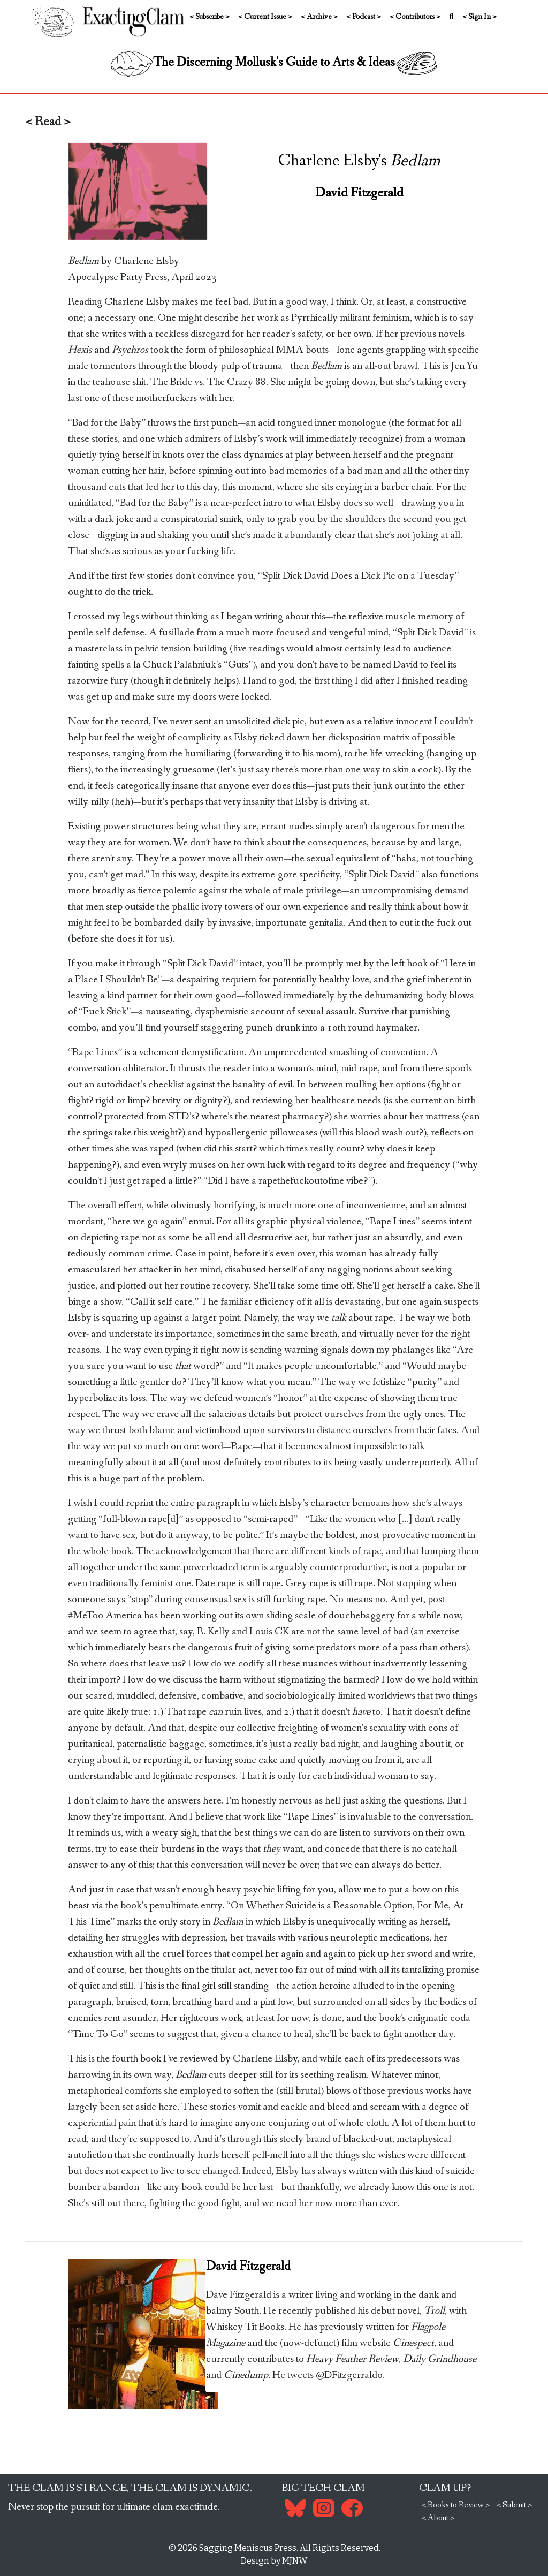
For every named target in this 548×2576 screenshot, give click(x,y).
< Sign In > (479, 16)
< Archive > (319, 16)
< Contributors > (415, 16)
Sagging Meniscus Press (247, 2548)
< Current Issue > (265, 16)
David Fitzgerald (359, 193)
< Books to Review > (456, 2505)
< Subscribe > (209, 16)
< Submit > (514, 2505)
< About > (438, 2518)
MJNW (294, 2561)
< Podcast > (363, 16)
